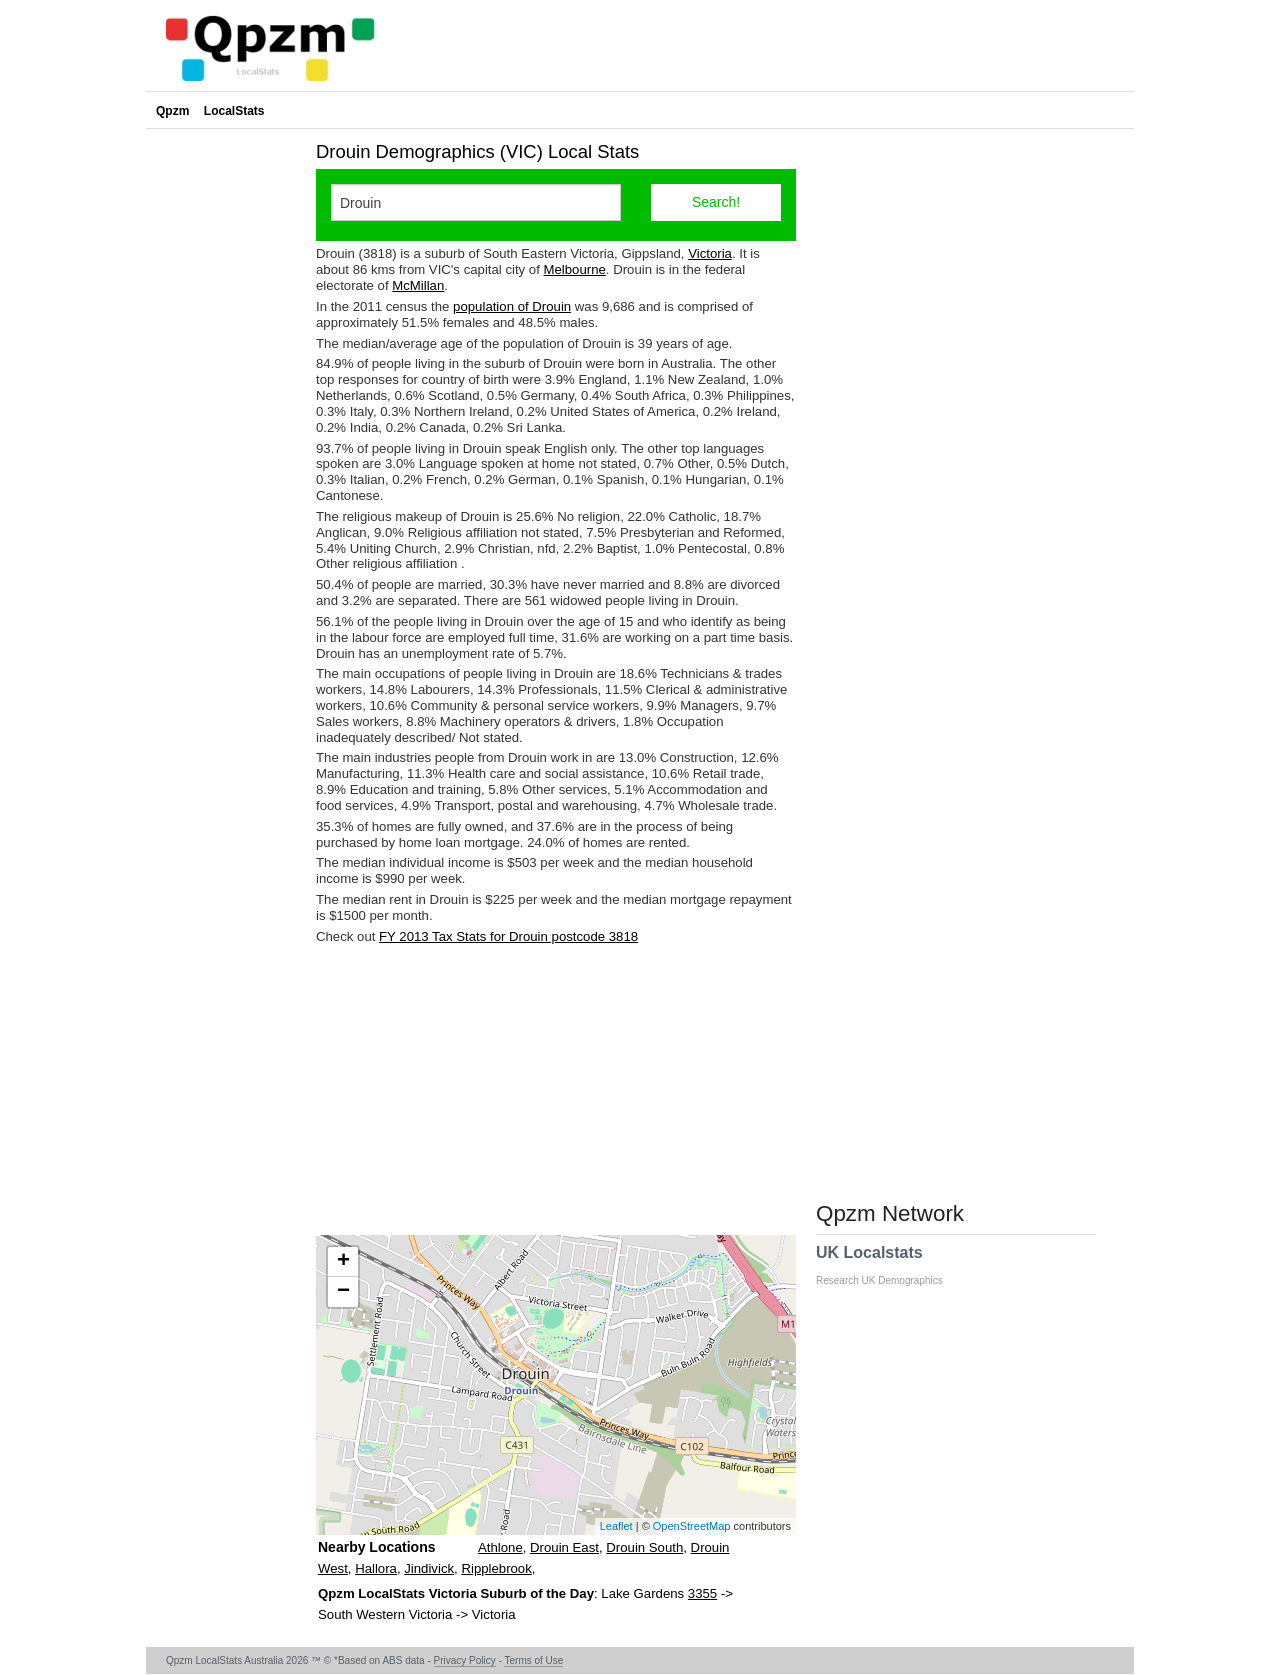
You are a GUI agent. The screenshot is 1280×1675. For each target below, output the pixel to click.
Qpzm (172, 111)
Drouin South (644, 1547)
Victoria (710, 253)
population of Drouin (512, 306)
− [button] (343, 1292)
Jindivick (429, 1568)
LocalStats (234, 111)
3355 (702, 1593)
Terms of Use (533, 1660)
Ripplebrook (496, 1568)
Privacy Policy (465, 1660)
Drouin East (564, 1547)
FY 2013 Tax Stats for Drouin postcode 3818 (508, 936)
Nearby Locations (376, 1547)
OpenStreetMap (692, 1526)
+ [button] (343, 1262)
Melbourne (575, 269)
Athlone (500, 1547)
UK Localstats (889, 1265)
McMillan (418, 285)
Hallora (376, 1568)
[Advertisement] (556, 1090)
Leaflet (616, 1526)
